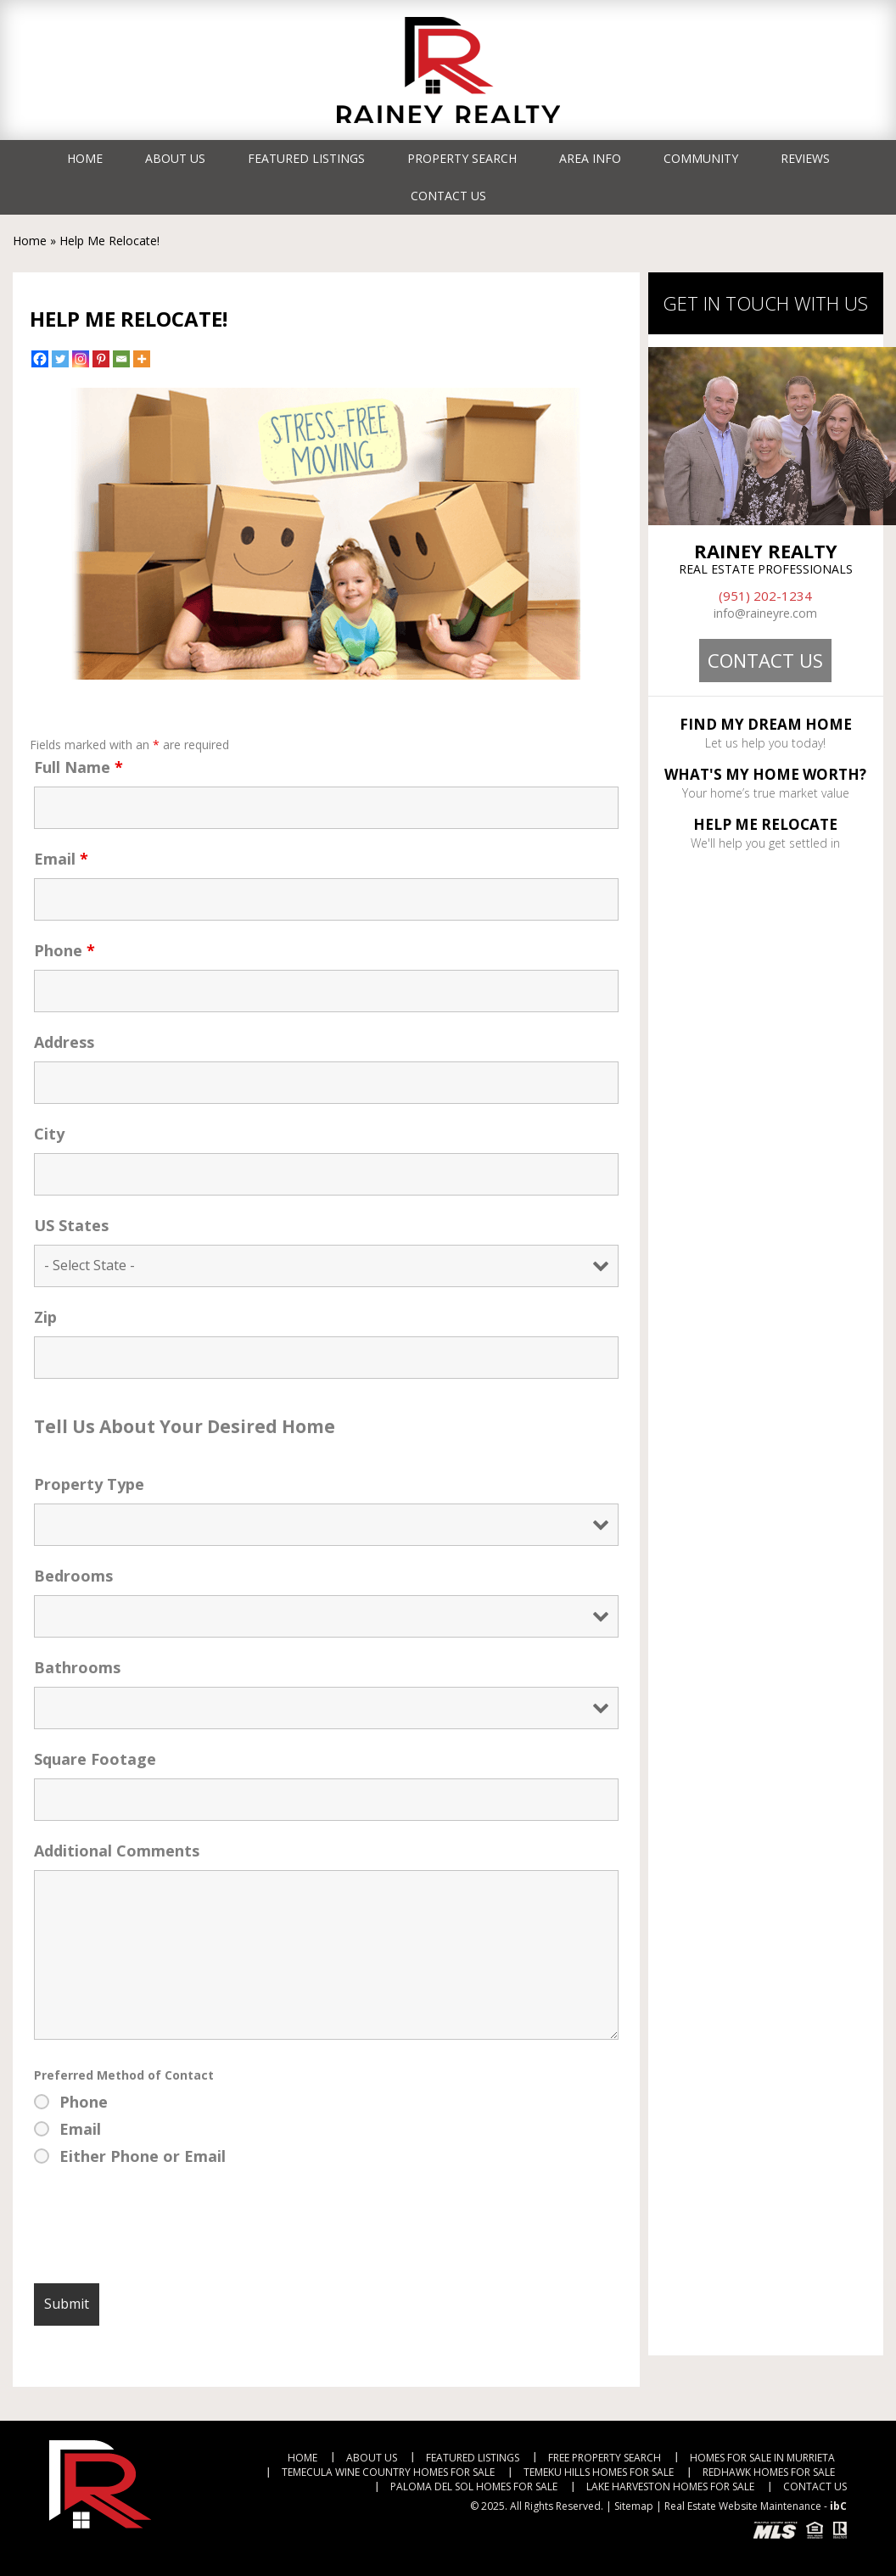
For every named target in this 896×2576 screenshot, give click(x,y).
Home (85, 158)
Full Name (78, 767)
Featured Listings (306, 158)
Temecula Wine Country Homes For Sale (388, 2472)
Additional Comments (116, 1850)
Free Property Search (604, 2457)
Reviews (805, 158)
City (49, 1133)
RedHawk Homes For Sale (769, 2472)
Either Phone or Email (142, 2156)
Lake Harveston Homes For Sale (670, 2486)
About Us (175, 158)
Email (61, 858)
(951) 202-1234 (765, 595)
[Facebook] (39, 358)
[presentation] (163, 2229)
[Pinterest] (100, 358)
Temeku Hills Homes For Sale (599, 2472)
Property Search (462, 158)
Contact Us (448, 196)
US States (71, 1225)
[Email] (121, 358)
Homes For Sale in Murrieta (762, 2457)
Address (64, 1041)
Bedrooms (73, 1575)
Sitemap (633, 2506)
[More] (141, 358)
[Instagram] (80, 358)
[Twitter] (60, 358)
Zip (45, 1316)
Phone (64, 950)
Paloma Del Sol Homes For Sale (473, 2486)
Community (701, 158)
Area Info (590, 158)
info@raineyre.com (765, 613)
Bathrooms (77, 1667)
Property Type (89, 1484)
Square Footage (95, 1758)
